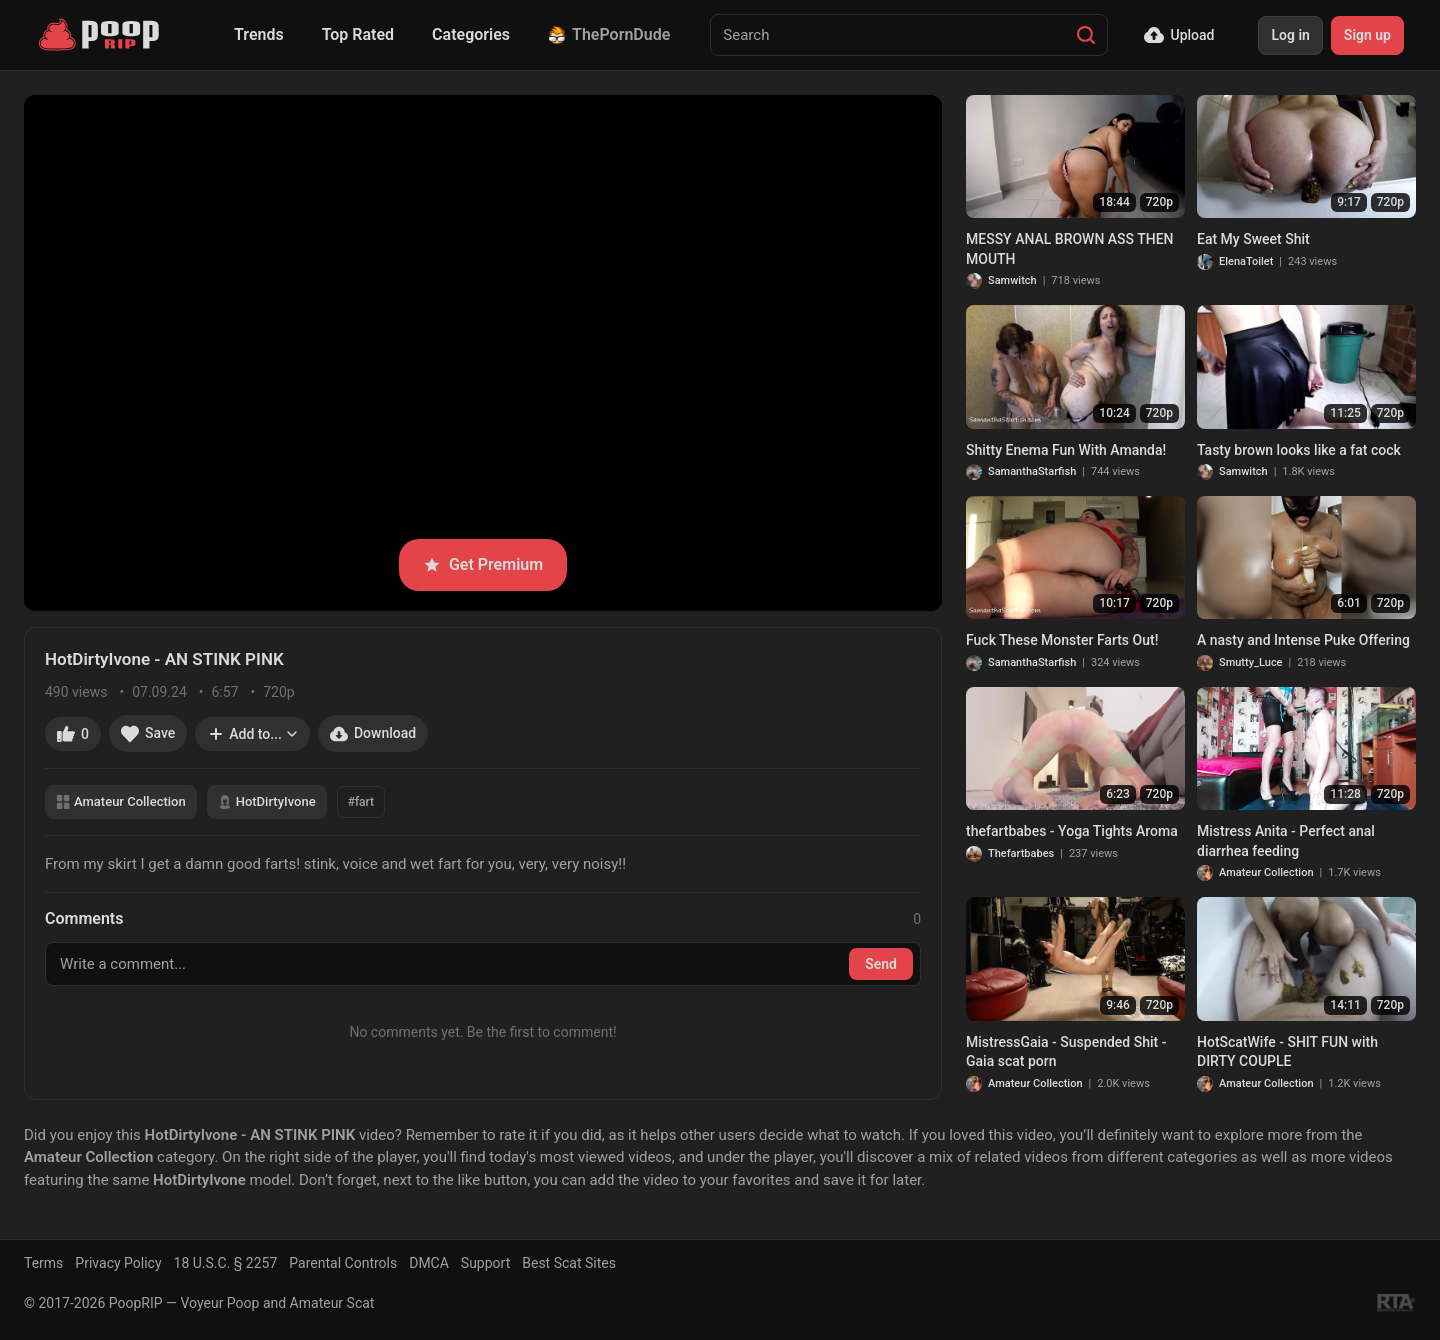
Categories (471, 34)
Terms (43, 1263)
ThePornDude (609, 34)
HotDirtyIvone (267, 801)
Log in (1290, 35)
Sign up (1367, 35)
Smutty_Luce (1251, 662)
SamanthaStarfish (1032, 471)
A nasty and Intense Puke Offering (1303, 640)
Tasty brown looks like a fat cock (1299, 450)
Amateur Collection (121, 801)
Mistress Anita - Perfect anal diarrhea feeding (1286, 841)
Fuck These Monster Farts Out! (1062, 640)
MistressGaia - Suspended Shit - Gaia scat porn (1066, 1052)
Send (881, 964)
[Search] (1086, 35)
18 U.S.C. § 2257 (226, 1263)
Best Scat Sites (569, 1263)
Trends (259, 34)
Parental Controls (343, 1263)
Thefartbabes (1021, 853)
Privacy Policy (118, 1263)
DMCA (429, 1263)
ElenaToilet (1246, 261)
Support (485, 1263)
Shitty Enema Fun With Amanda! (1066, 450)
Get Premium (483, 564)
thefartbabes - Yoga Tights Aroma (1072, 831)
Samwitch (1012, 280)
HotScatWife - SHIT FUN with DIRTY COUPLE (1287, 1052)
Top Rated (358, 34)
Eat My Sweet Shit (1253, 239)
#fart (361, 802)
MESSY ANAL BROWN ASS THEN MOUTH (1070, 249)
